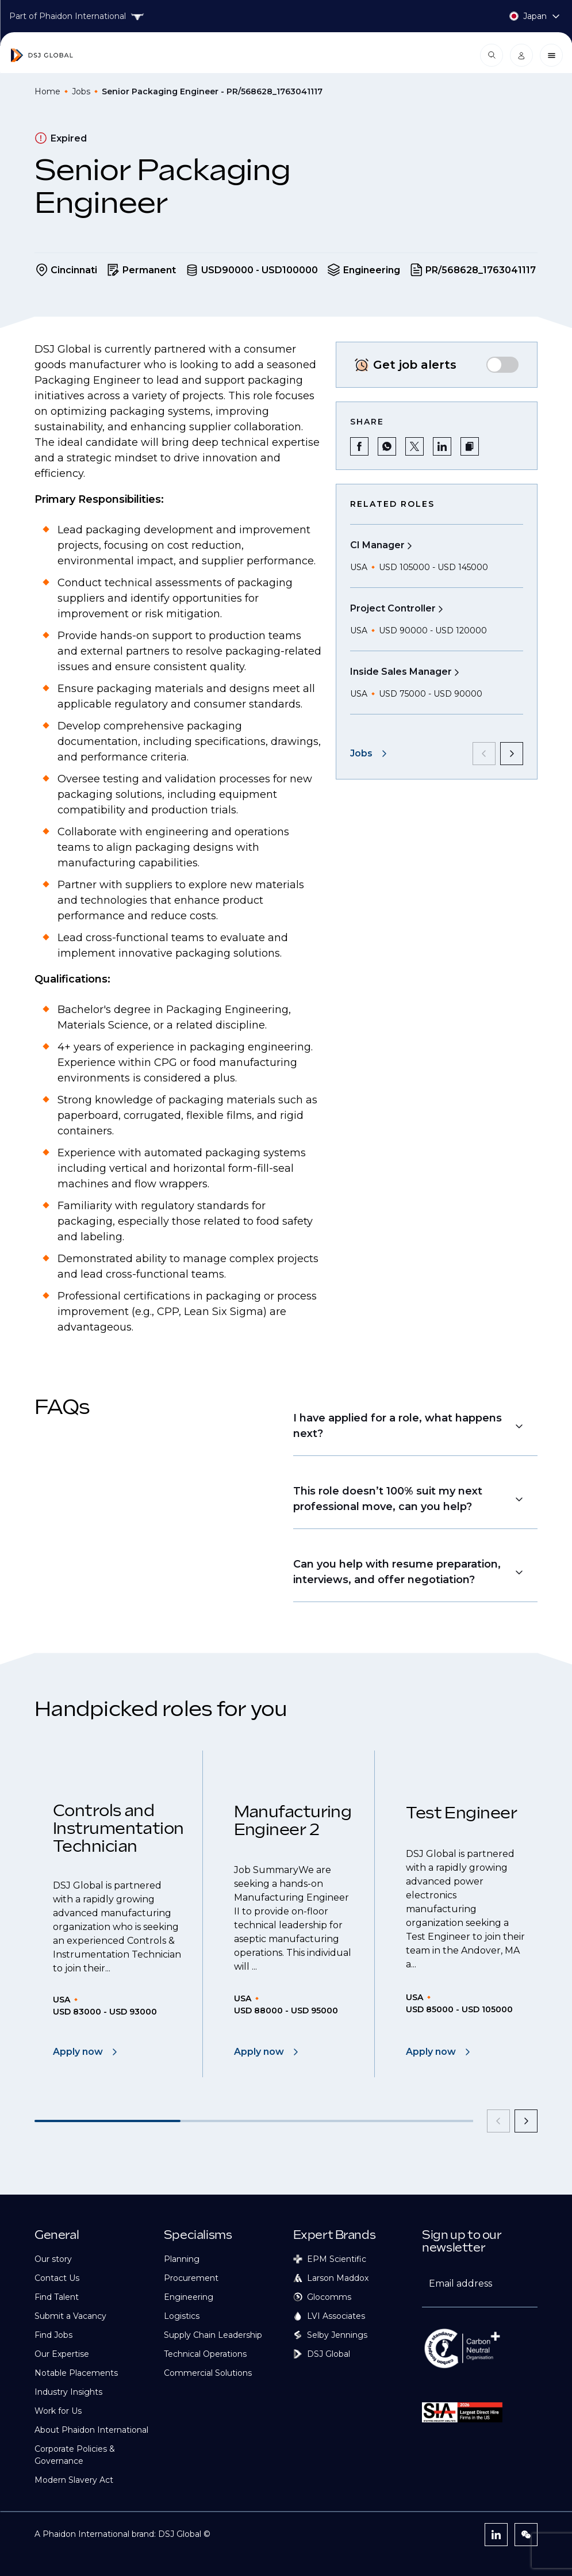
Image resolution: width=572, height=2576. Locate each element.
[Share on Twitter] (414, 446)
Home (47, 91)
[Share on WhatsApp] (387, 446)
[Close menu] (551, 55)
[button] (469, 446)
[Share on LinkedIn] (442, 446)
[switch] (502, 365)
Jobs (81, 91)
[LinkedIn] (496, 2534)
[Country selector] (522, 16)
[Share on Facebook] (359, 446)
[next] (511, 753)
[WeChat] (526, 2534)
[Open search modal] (491, 55)
